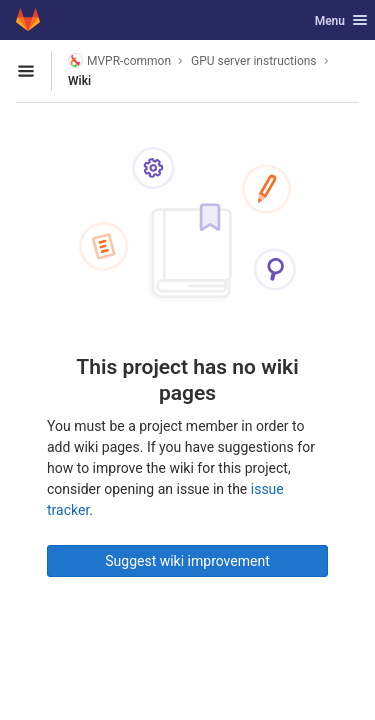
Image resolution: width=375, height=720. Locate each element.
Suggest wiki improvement (187, 561)
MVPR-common (119, 60)
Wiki (79, 81)
